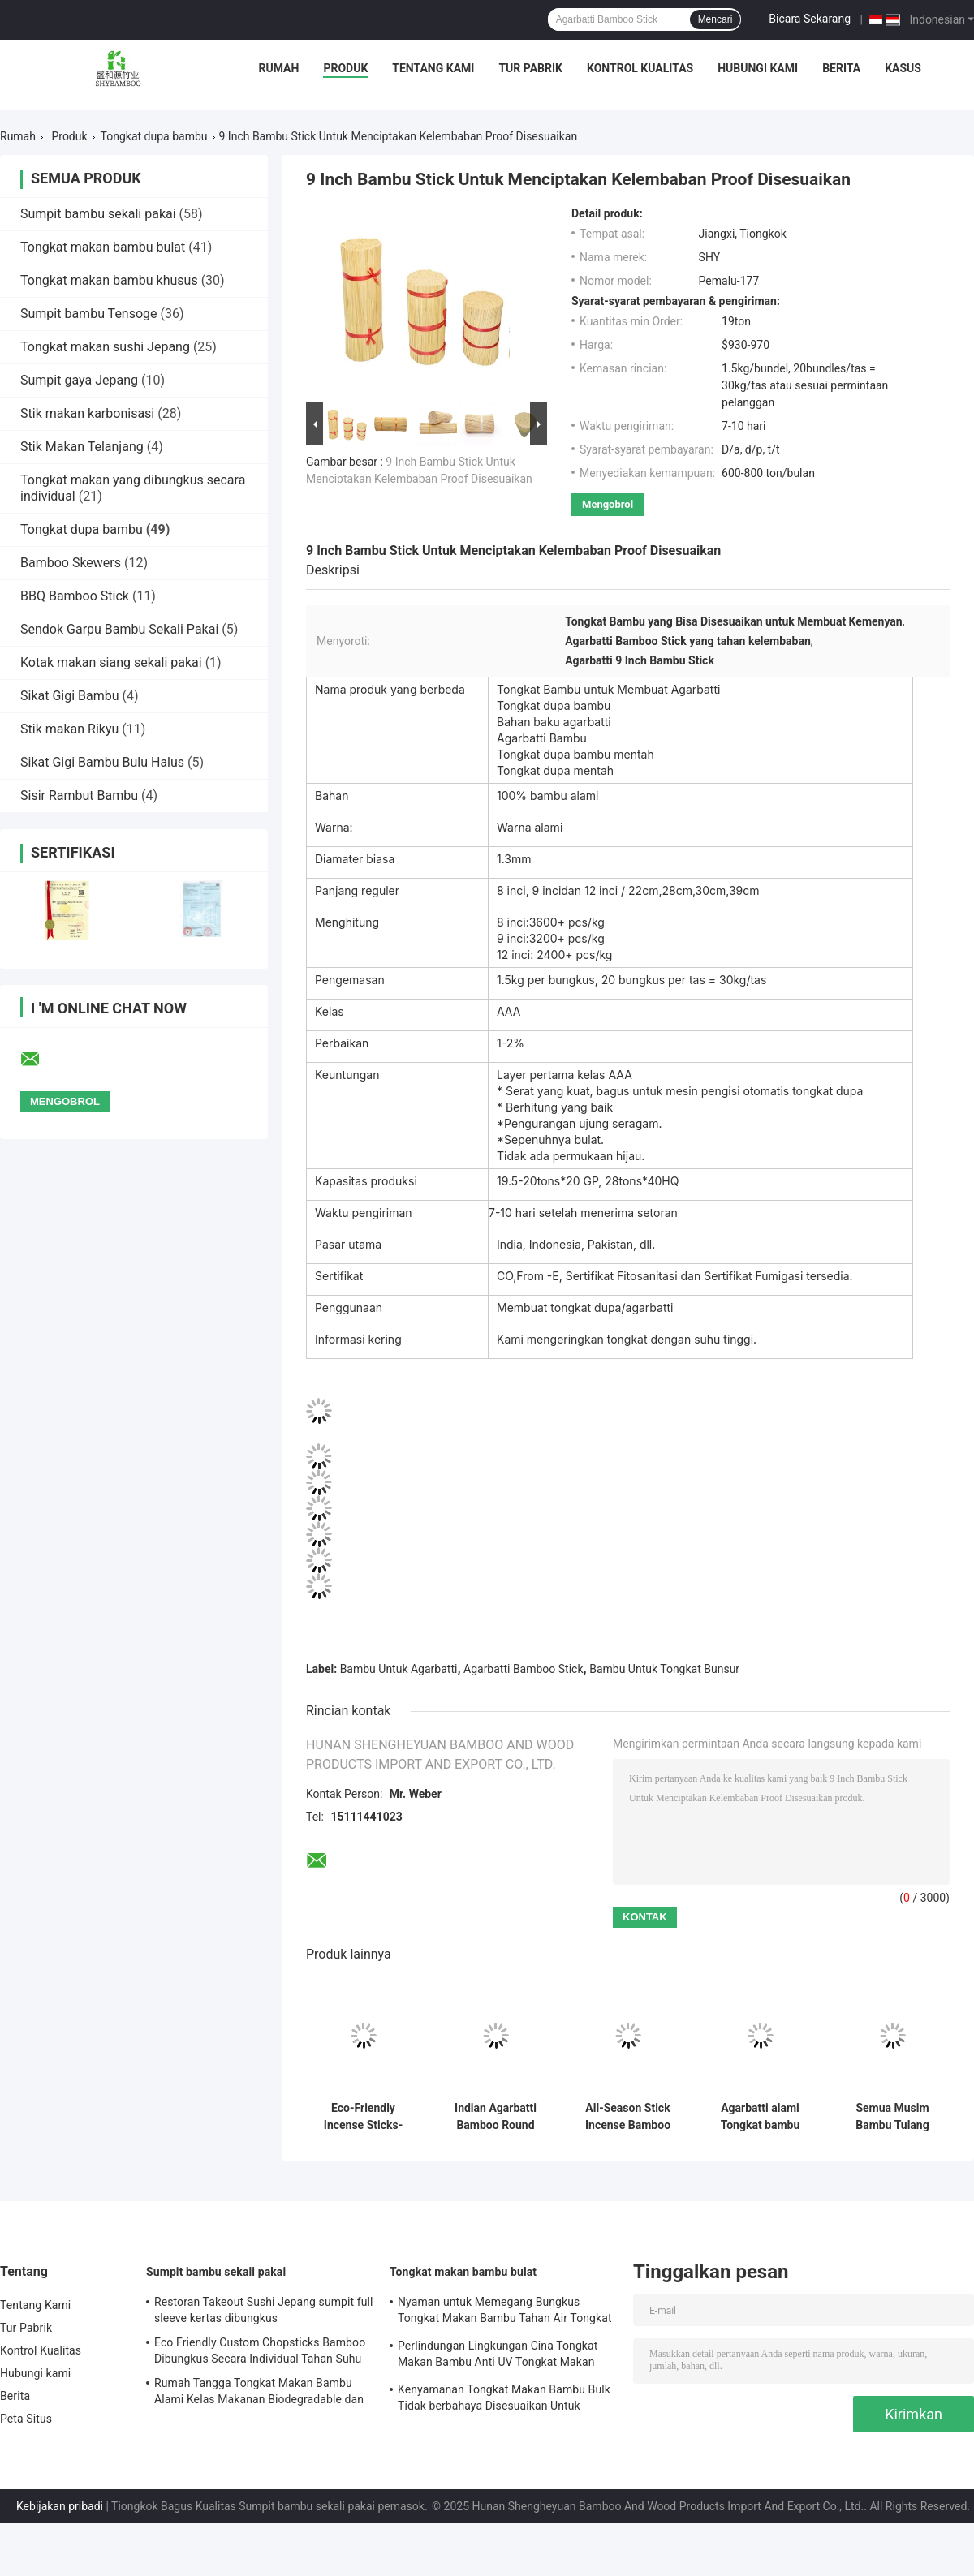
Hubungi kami (758, 68)
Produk (345, 68)
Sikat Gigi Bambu (69, 695)
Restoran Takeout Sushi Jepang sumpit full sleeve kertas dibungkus (263, 2309)
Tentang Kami (433, 68)
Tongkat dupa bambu (154, 136)
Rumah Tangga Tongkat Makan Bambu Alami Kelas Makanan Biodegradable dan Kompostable (259, 2393)
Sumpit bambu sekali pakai (98, 213)
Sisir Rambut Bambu (79, 795)
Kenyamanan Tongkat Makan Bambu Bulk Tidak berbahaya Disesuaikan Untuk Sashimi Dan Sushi (504, 2400)
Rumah (279, 68)
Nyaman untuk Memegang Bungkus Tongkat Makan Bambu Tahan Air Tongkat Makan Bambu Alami (505, 2312)
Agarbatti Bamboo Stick (523, 1668)
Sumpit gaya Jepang (79, 380)
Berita (841, 68)
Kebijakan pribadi (59, 2506)
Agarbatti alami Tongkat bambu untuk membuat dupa (760, 2116)
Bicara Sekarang (810, 18)
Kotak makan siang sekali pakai (111, 662)
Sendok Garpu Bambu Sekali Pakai (119, 629)
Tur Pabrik (530, 68)
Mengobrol (607, 504)
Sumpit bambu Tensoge (88, 313)
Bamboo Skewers (70, 562)
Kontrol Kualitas (640, 68)
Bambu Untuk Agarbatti (399, 1668)
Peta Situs (26, 2418)
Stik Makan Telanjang (82, 446)
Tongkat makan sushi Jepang (105, 347)
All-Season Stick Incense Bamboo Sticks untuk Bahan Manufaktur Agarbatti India (627, 2116)
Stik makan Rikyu (69, 729)
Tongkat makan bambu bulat (102, 247)
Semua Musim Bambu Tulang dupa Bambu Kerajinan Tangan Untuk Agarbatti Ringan (892, 2116)
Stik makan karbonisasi (87, 413)
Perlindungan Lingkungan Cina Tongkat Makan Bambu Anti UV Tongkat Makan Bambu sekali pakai (497, 2356)
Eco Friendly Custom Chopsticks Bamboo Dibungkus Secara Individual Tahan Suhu (259, 2350)
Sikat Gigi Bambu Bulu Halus (102, 762)
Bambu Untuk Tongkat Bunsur (664, 1668)
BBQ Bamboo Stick (74, 596)
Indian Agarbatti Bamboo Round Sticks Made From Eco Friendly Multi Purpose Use (496, 2116)
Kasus (903, 68)
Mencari (715, 19)
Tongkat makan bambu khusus (109, 280)
